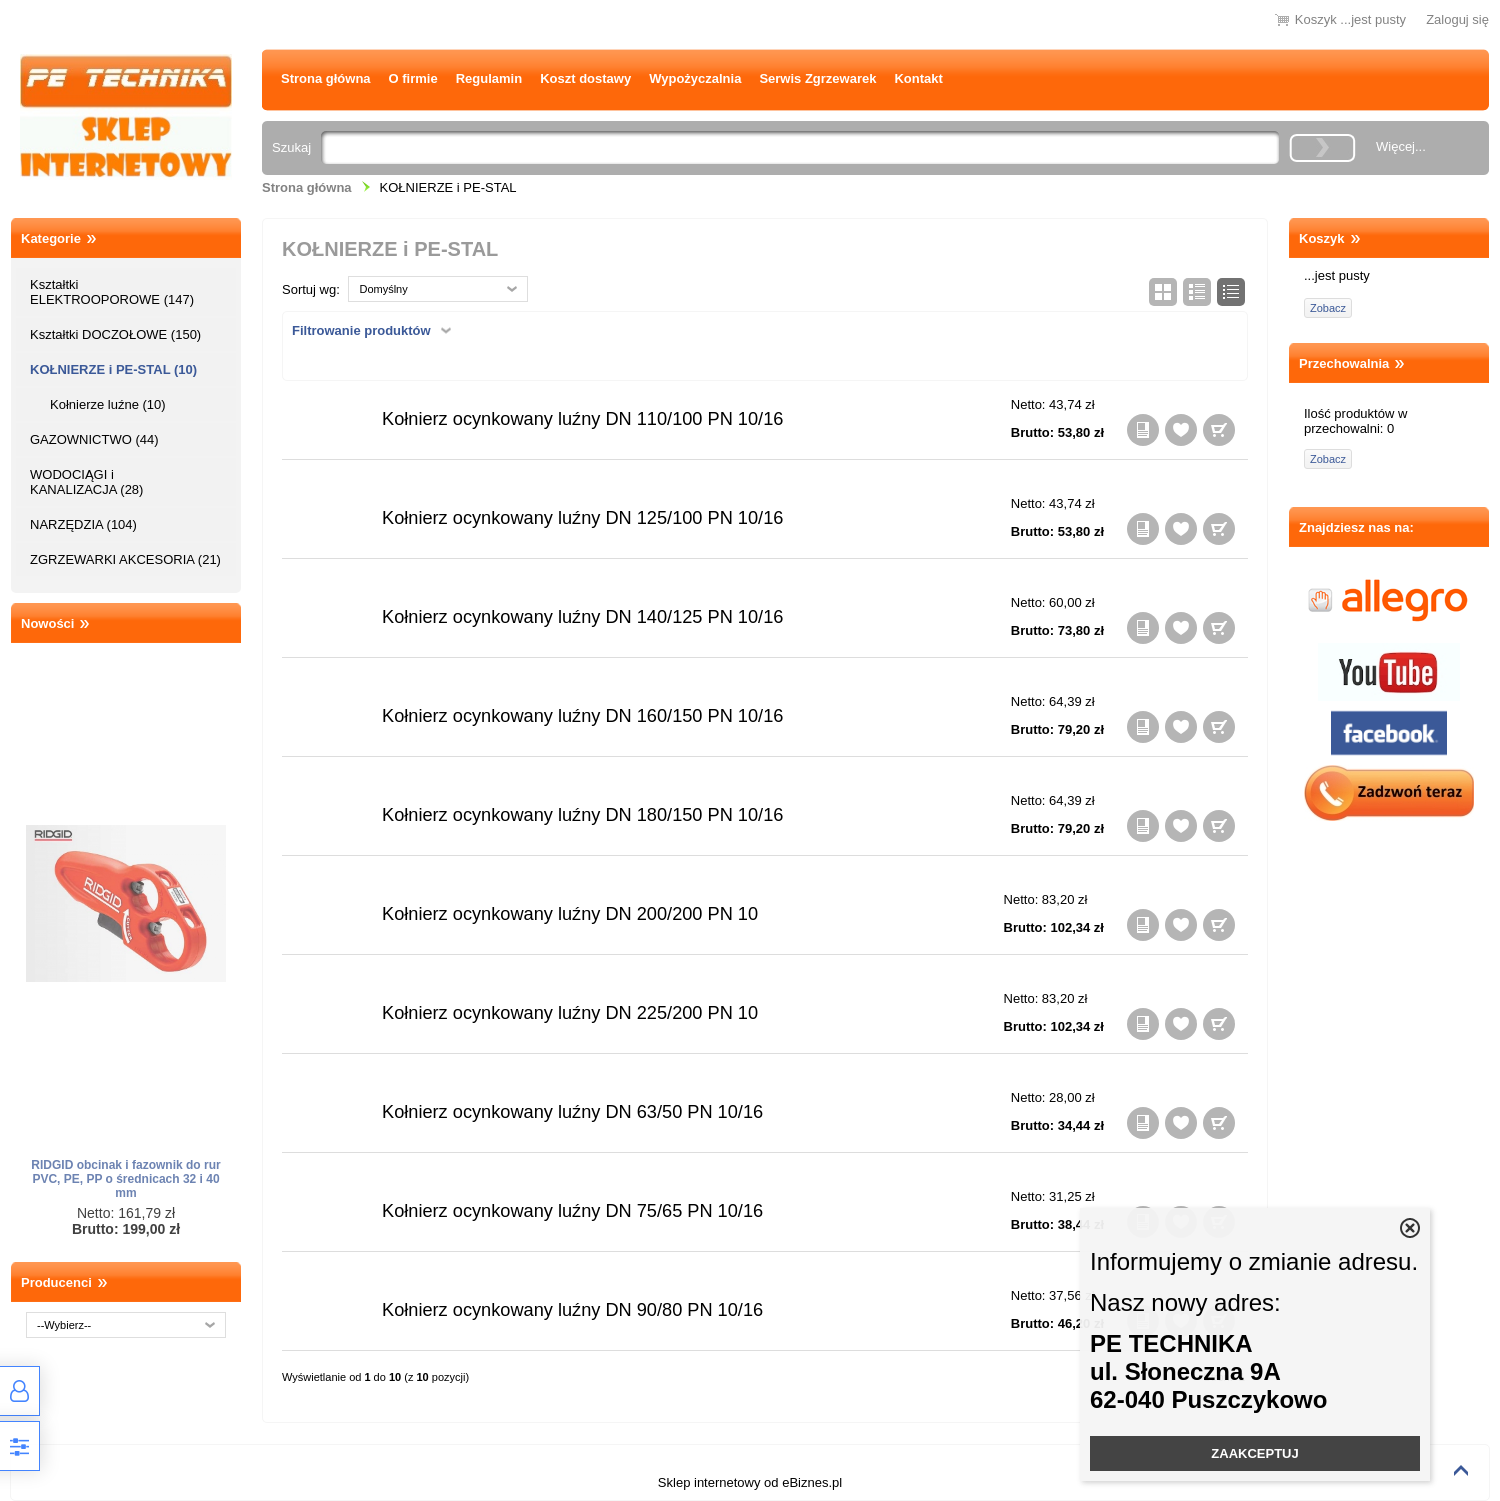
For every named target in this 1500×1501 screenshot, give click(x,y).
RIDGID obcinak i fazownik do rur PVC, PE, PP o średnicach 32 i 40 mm (125, 1179)
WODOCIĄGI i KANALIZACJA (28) (86, 482)
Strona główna (326, 78)
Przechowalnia (1344, 363)
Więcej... (1401, 146)
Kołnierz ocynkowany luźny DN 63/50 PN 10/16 (572, 1112)
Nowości (47, 623)
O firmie (413, 78)
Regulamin (489, 78)
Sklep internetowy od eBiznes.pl (750, 1482)
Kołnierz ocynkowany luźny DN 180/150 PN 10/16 (582, 815)
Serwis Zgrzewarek (817, 78)
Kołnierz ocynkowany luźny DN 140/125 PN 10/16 (582, 617)
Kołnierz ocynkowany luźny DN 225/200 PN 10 (570, 1013)
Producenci (56, 1282)
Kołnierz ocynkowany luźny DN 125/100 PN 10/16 (582, 518)
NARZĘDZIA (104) (83, 524)
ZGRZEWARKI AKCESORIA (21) (125, 559)
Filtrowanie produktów (361, 330)
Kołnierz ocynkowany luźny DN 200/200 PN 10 (570, 914)
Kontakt (918, 78)
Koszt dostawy (585, 78)
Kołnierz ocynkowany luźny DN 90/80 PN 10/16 (572, 1310)
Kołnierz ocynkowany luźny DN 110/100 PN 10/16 (582, 419)
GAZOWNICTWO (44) (94, 439)
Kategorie (51, 238)
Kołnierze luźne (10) (108, 404)
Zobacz (1328, 308)
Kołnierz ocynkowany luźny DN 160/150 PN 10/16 (582, 716)
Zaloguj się (1457, 19)
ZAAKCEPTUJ (1254, 1453)
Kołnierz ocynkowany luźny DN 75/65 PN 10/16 (572, 1211)
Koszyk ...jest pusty (1350, 19)
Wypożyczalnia (695, 78)
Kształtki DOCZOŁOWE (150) (115, 334)
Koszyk (1322, 238)
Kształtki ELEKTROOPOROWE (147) (112, 292)
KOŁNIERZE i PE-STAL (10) (113, 369)
